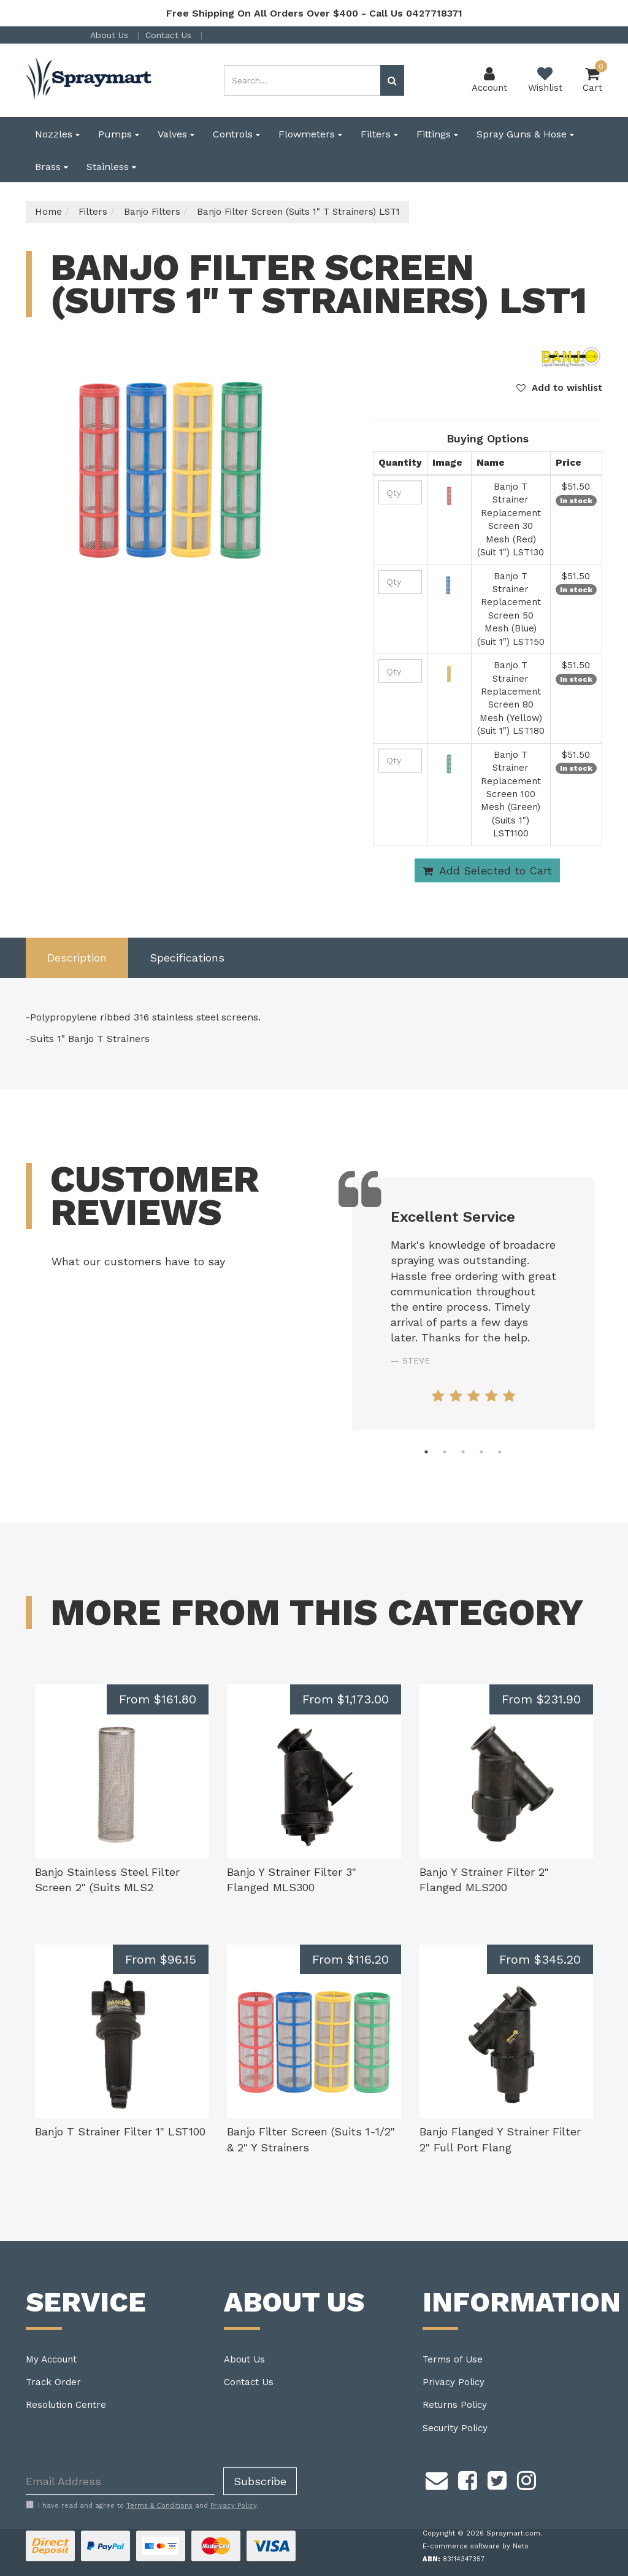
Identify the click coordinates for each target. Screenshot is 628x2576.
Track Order (53, 2382)
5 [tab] (500, 1452)
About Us (110, 35)
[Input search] (302, 80)
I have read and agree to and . (142, 2505)
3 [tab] (463, 1452)
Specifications (187, 957)
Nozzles (57, 134)
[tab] (77, 958)
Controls (236, 134)
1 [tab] (426, 1452)
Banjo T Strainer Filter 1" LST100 (120, 2131)
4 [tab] (481, 1452)
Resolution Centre (66, 2404)
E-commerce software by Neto (476, 2546)
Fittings (437, 134)
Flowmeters (310, 134)
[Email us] (437, 2478)
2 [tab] (444, 1452)
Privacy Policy (453, 2382)
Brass (51, 166)
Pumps (118, 134)
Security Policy (455, 2428)
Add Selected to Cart (487, 870)
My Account (51, 2359)
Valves (176, 134)
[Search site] (392, 80)
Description (77, 957)
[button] (559, 387)
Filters (379, 134)
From (157, 1699)
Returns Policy (455, 2404)
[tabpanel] (473, 1304)
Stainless (111, 166)
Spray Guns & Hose (525, 134)
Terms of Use (453, 2359)
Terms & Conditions (159, 2506)
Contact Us (169, 35)
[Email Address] (120, 2481)
